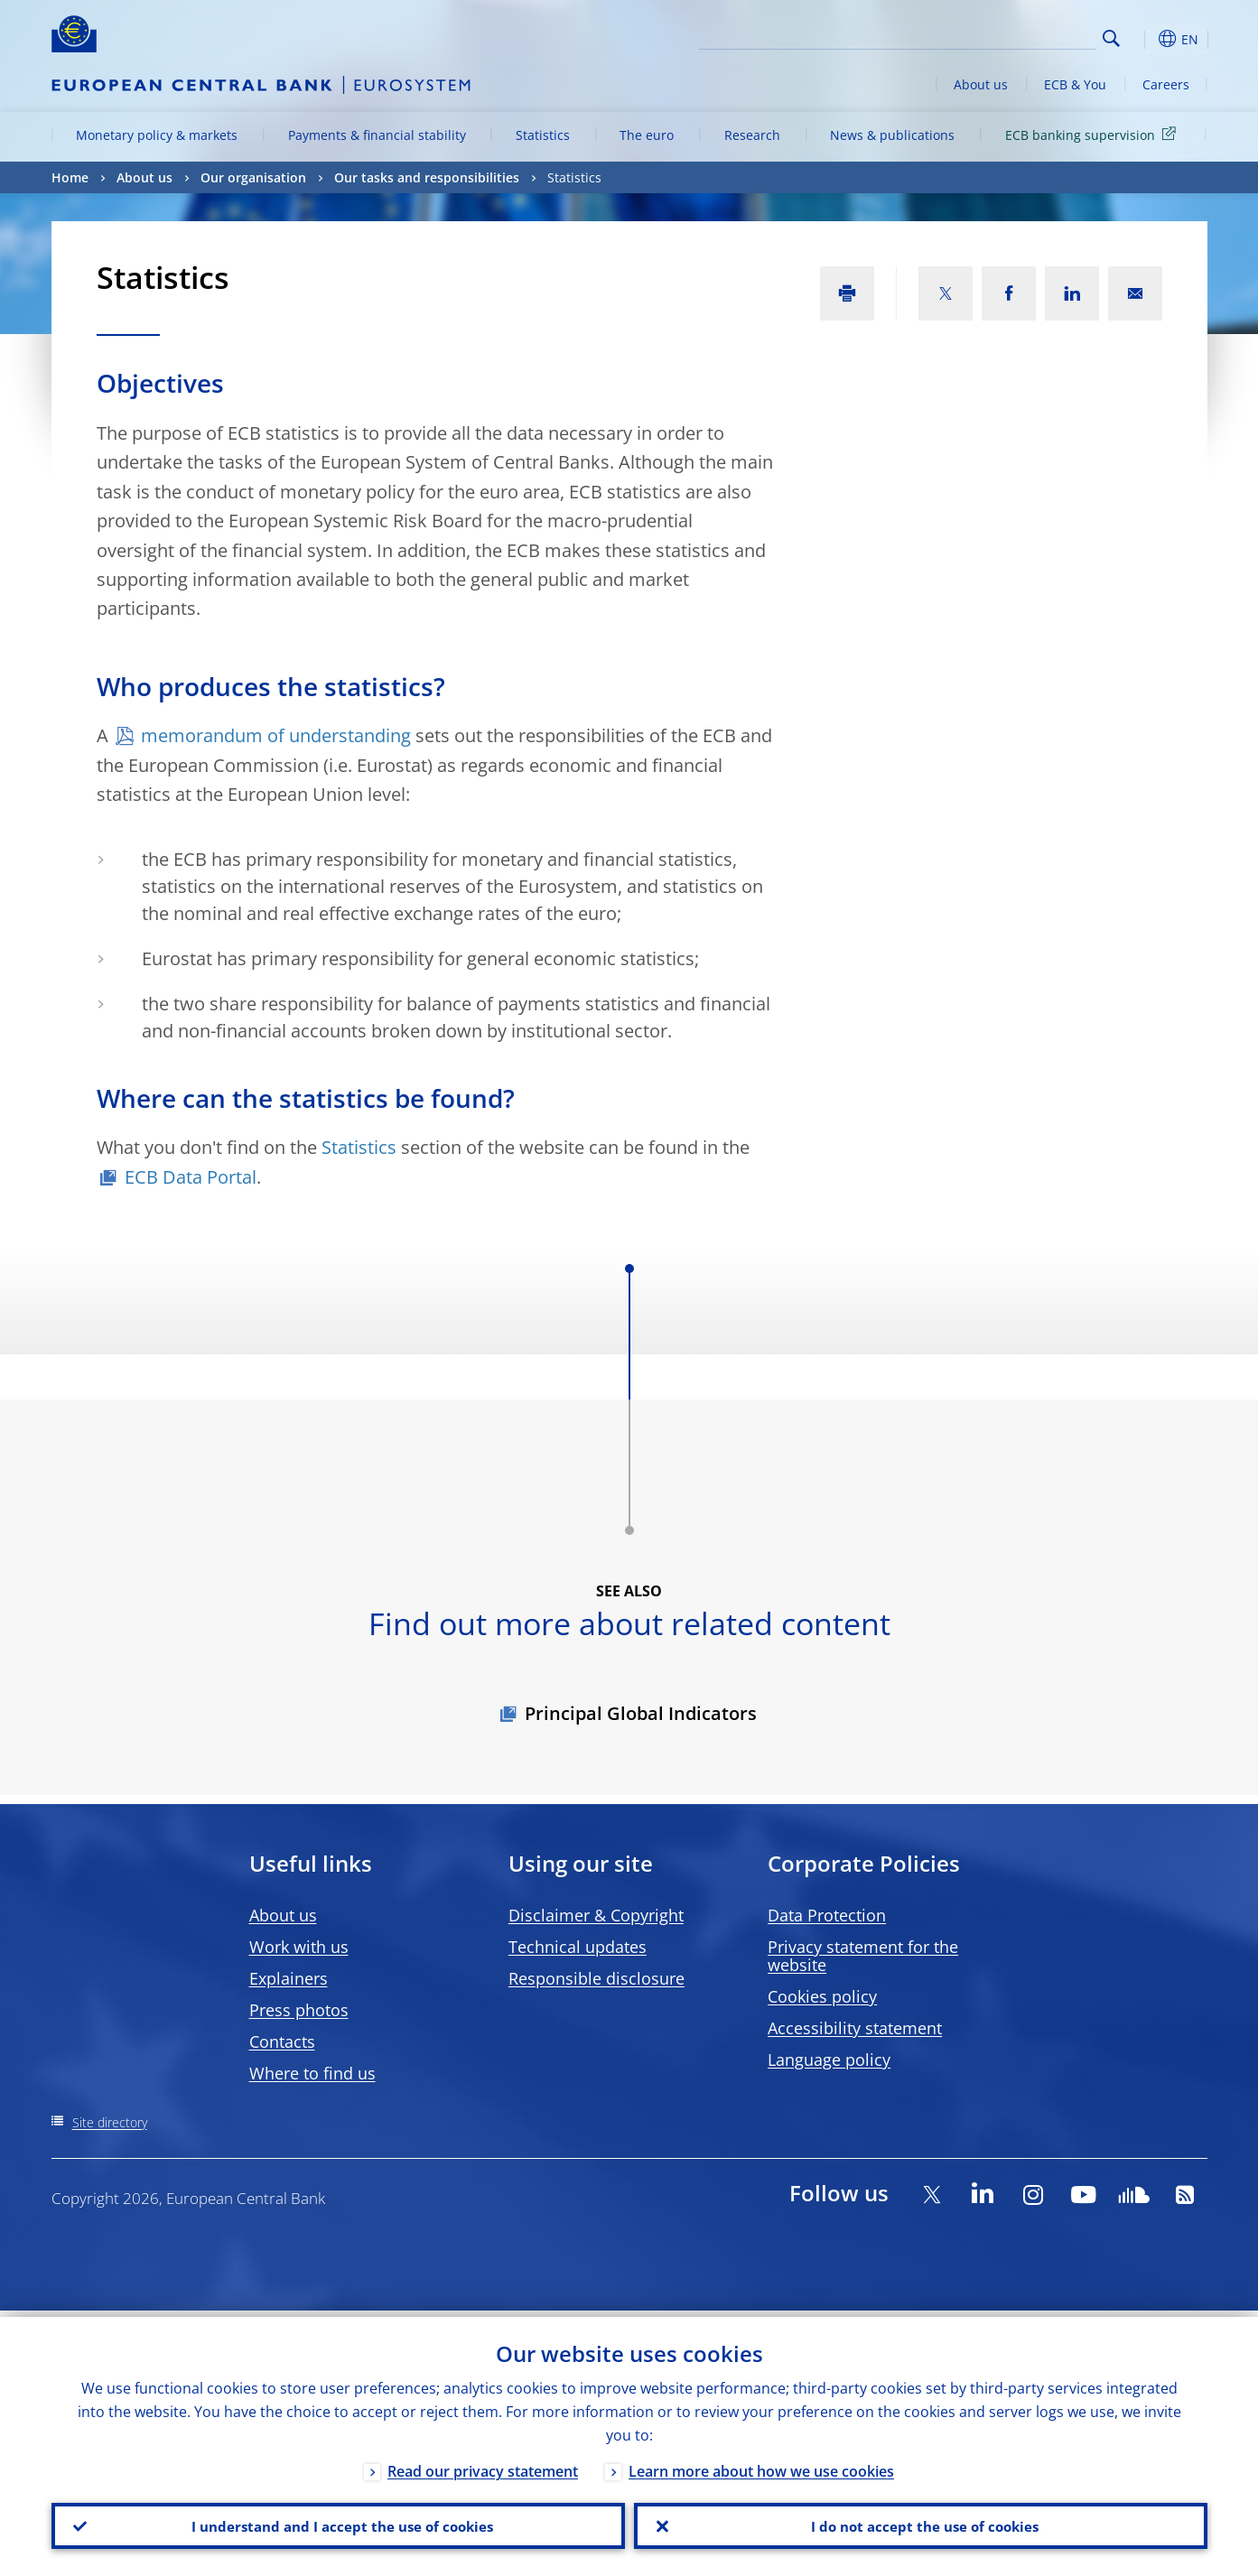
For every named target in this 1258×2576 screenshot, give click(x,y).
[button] (1144, 38)
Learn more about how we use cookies (761, 2465)
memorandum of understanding (276, 735)
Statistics (543, 135)
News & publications (892, 135)
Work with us (299, 1947)
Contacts (282, 2041)
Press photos (299, 2010)
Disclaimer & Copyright (596, 1915)
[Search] (1006, 36)
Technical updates (577, 1947)
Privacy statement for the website (863, 1956)
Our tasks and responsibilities (426, 177)
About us (981, 84)
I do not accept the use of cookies (920, 2523)
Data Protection (827, 1915)
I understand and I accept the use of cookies (338, 2523)
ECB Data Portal (190, 1177)
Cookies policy (822, 1996)
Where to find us (312, 2073)
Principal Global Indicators (641, 1713)
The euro (647, 135)
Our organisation (253, 177)
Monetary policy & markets (157, 135)
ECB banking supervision (1093, 134)
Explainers (288, 1978)
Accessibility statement (855, 2028)
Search (1111, 38)
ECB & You (1075, 84)
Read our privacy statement (482, 2465)
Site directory (109, 2122)
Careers (1165, 84)
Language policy (829, 2059)
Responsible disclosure (596, 1978)
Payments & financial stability (377, 135)
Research (752, 135)
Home (70, 177)
